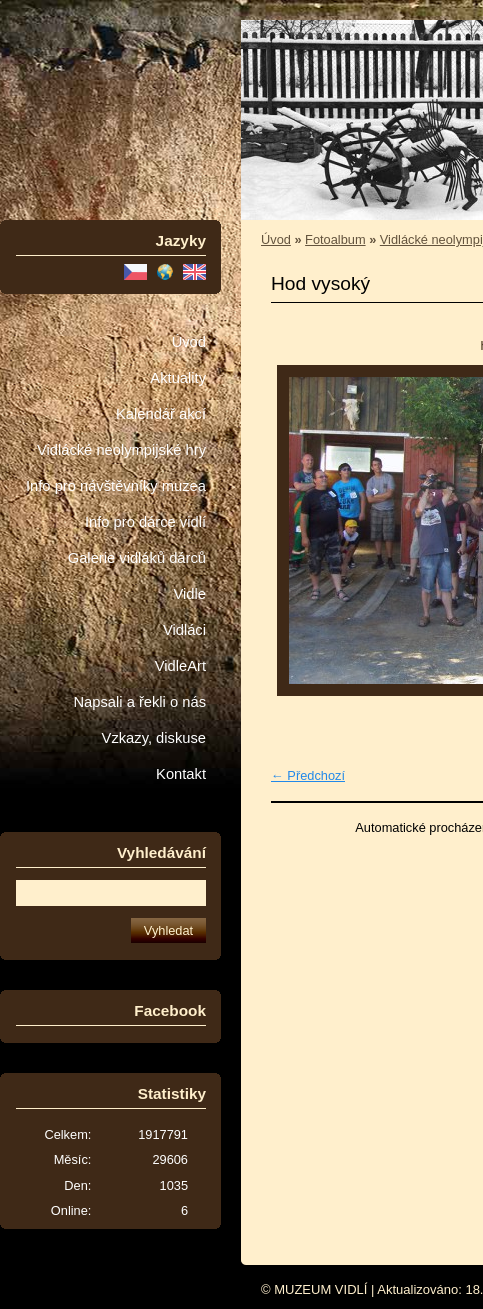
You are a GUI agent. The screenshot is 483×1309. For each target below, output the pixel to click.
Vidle (190, 594)
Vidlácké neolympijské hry (121, 450)
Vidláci (184, 630)
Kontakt (181, 774)
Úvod (189, 342)
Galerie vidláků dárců (137, 558)
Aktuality (178, 378)
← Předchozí (308, 775)
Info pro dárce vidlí (145, 522)
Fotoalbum (335, 239)
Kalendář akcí (161, 414)
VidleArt (180, 666)
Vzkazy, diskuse (154, 738)
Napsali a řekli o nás (139, 702)
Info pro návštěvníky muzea (116, 486)
